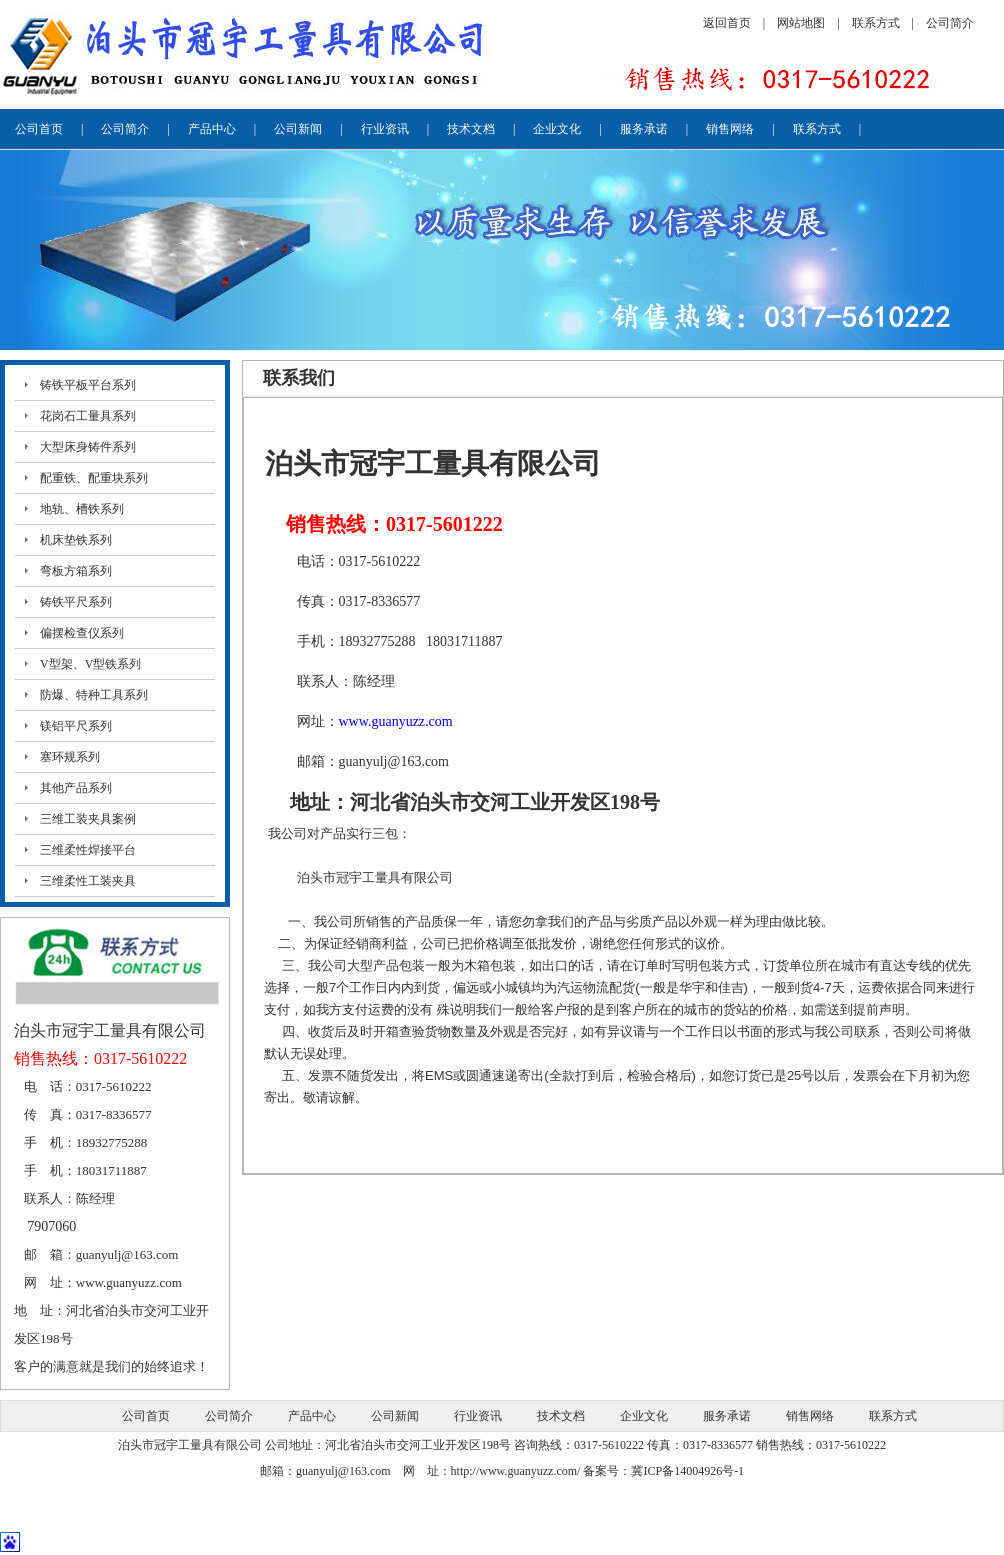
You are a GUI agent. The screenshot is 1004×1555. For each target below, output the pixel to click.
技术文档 (471, 129)
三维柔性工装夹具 (88, 881)
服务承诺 (644, 129)
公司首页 (39, 129)
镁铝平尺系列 (76, 726)
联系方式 (876, 23)
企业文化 (557, 129)
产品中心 (212, 129)
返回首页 (727, 23)
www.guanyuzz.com (129, 1282)
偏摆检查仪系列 (82, 633)
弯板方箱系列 (76, 571)
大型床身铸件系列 (88, 447)
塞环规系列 (70, 757)
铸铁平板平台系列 (88, 385)
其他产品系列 (76, 788)
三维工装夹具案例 (88, 819)
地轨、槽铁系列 (82, 509)
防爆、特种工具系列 (94, 695)
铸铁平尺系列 (76, 602)
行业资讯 (385, 129)
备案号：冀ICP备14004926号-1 (663, 1471)
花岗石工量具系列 (88, 416)
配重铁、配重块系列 (94, 478)
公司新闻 (298, 129)
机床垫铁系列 (76, 540)
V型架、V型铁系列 (90, 664)
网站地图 (801, 23)
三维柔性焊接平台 (88, 850)
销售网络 (730, 129)
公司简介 (950, 23)
